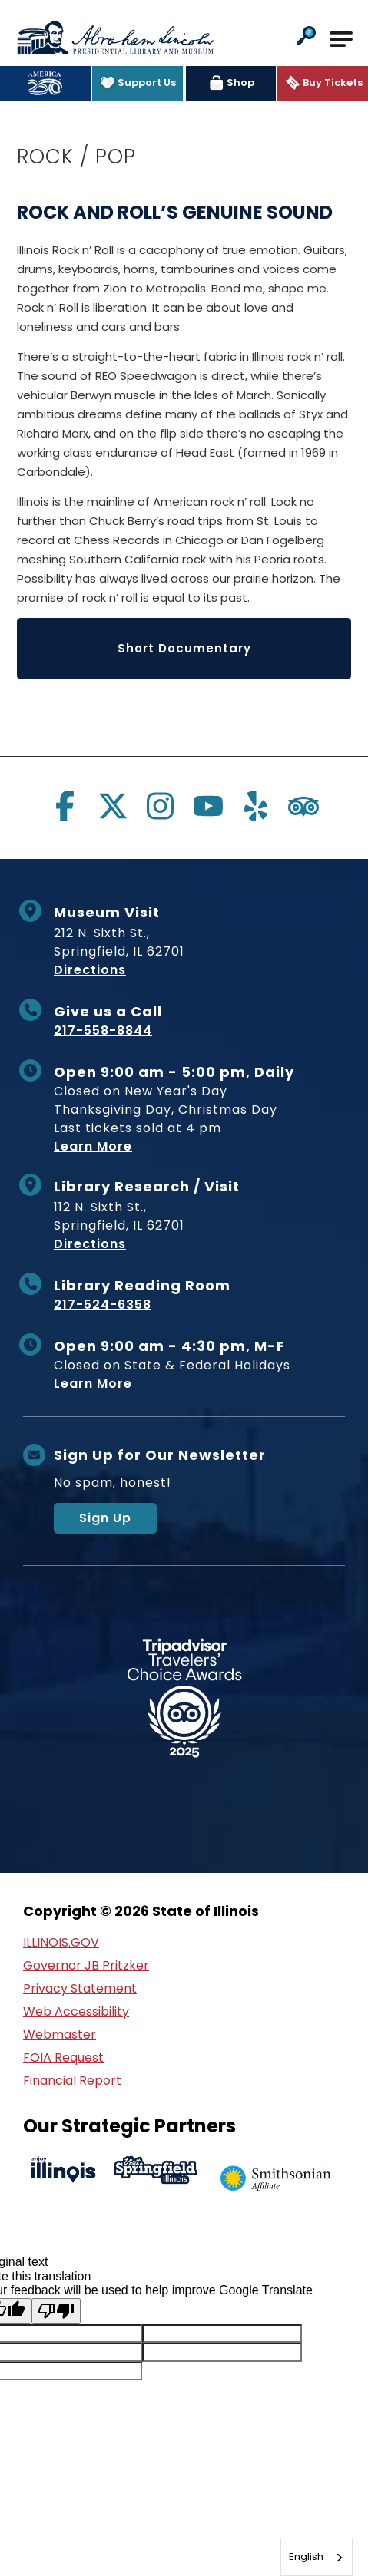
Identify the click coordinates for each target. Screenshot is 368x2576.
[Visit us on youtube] (208, 806)
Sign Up (105, 1518)
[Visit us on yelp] (255, 806)
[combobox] (316, 2557)
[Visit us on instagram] (160, 806)
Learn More (93, 1146)
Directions (90, 970)
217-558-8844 (103, 1030)
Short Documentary (184, 648)
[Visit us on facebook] (65, 806)
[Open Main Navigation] (341, 39)
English (306, 2556)
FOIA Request (63, 2057)
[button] (306, 37)
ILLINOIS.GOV (61, 1942)
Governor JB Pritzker (86, 1965)
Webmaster (59, 2034)
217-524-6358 (102, 1304)
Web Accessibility (76, 2011)
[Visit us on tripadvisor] (303, 806)
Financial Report (72, 2080)
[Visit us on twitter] (113, 806)
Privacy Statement (80, 1988)
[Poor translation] (56, 2311)
